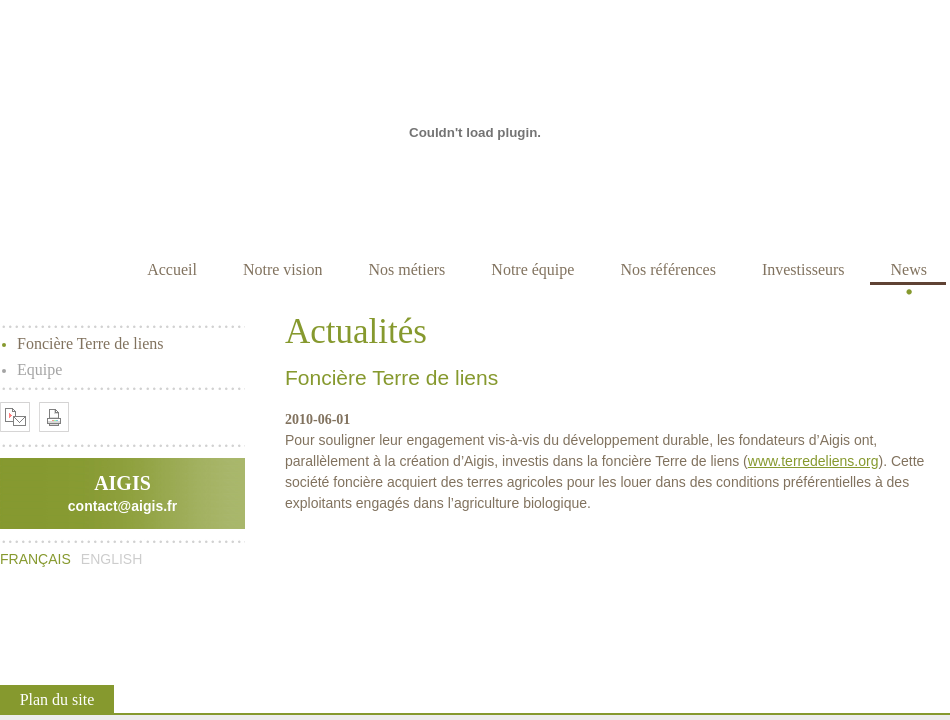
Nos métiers (406, 269)
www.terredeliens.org (813, 461)
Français (35, 559)
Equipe (39, 369)
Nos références (668, 269)
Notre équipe (532, 269)
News (909, 269)
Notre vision (283, 269)
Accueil (172, 269)
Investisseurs (803, 269)
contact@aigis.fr (122, 506)
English (111, 559)
